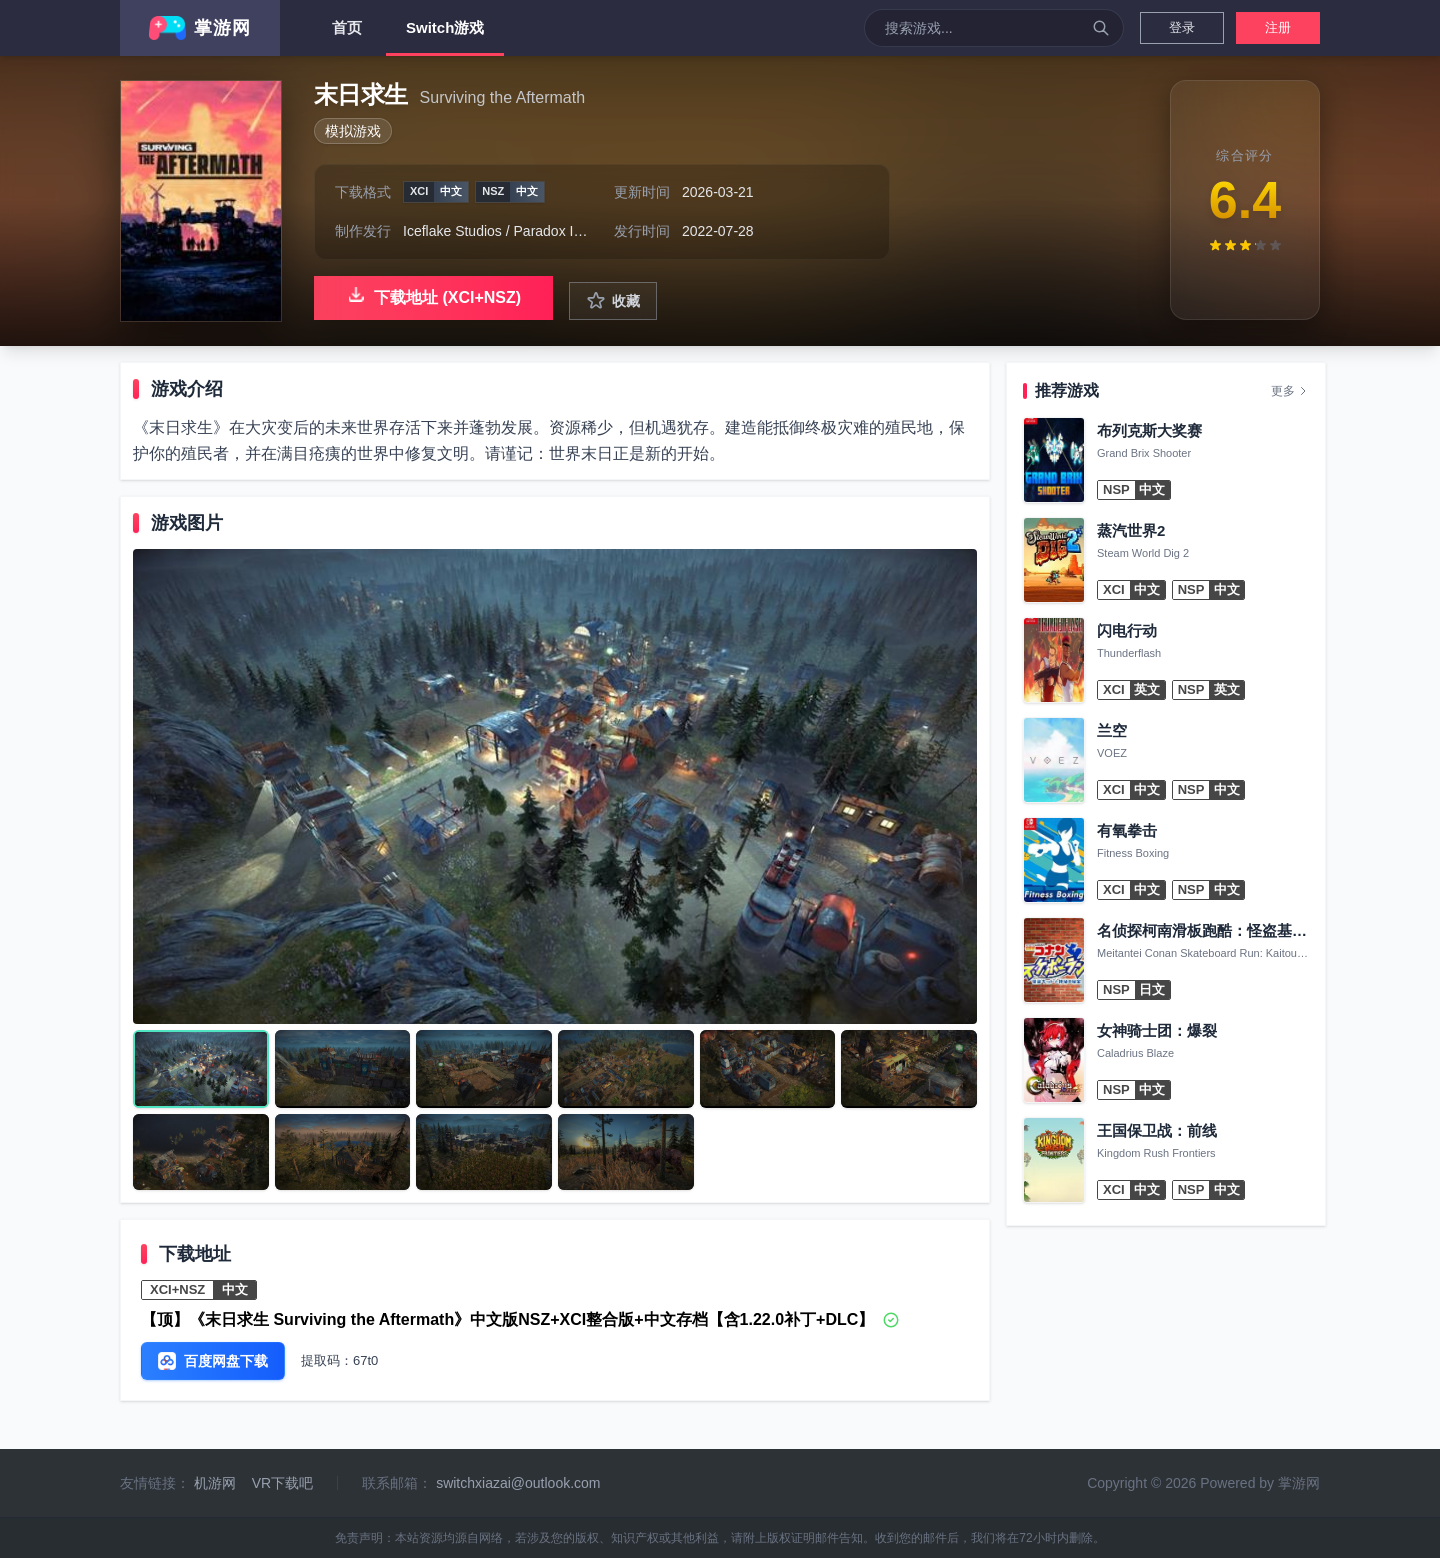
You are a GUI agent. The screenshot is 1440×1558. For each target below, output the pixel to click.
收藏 (613, 301)
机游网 (215, 1483)
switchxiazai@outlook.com (518, 1483)
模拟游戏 (353, 131)
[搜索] (1101, 28)
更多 (1290, 391)
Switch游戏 (445, 37)
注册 (1278, 27)
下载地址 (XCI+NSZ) (433, 295)
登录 (1182, 27)
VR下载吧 (282, 1483)
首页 (347, 27)
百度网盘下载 (213, 1361)
